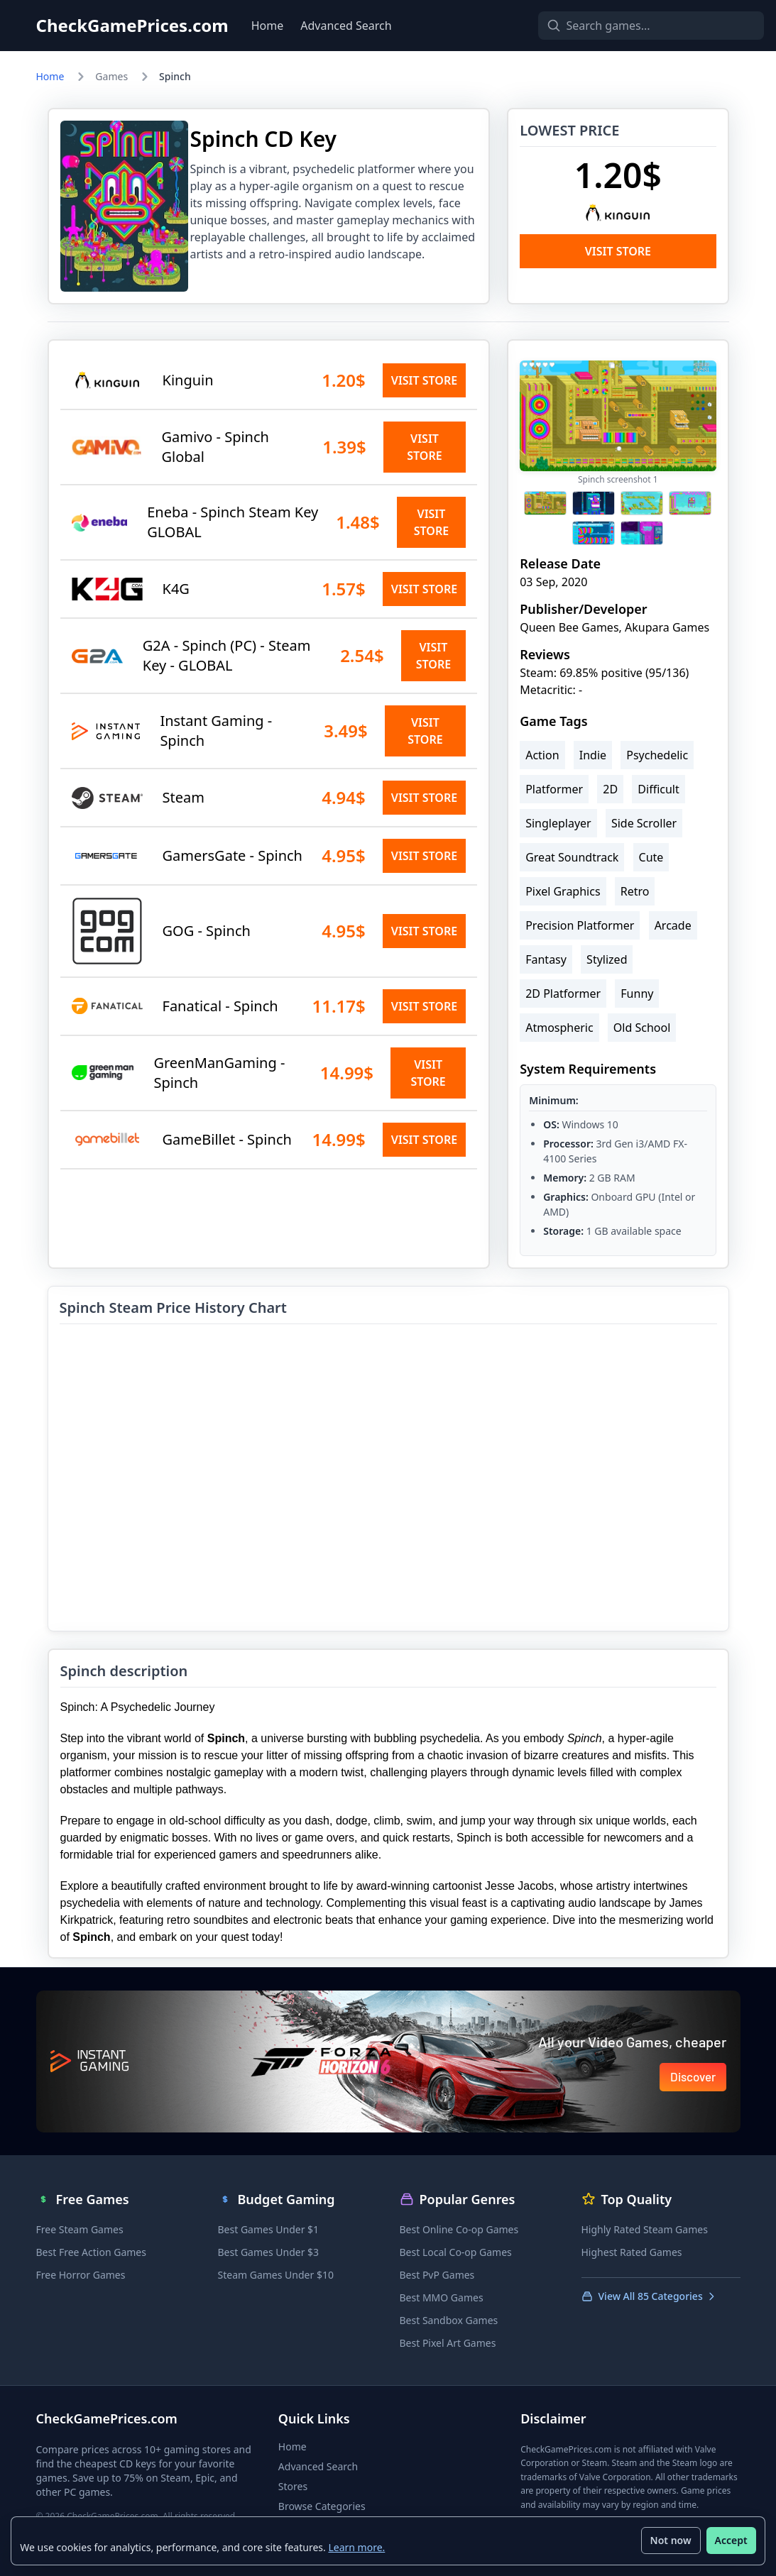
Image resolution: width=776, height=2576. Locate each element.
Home (267, 25)
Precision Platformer (579, 925)
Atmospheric (559, 1027)
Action (542, 755)
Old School (641, 1027)
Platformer (554, 789)
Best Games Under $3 (268, 2252)
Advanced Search (345, 25)
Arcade (673, 925)
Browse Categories (322, 2506)
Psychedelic (657, 755)
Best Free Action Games (91, 2252)
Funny (637, 993)
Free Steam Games (80, 2229)
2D (610, 789)
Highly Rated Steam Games (644, 2229)
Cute (651, 857)
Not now (670, 2540)
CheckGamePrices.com (132, 25)
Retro (635, 891)
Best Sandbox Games (449, 2320)
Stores (292, 2486)
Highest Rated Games (631, 2252)
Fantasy (546, 959)
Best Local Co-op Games (456, 2252)
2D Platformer (563, 993)
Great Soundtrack (571, 857)
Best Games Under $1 (268, 2229)
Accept (730, 2540)
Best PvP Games (437, 2274)
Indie (592, 755)
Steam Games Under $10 (276, 2274)
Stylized (606, 959)
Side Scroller (644, 823)
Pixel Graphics (562, 891)
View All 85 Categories (649, 2296)
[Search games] (627, 25)
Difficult (658, 789)
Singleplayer (558, 823)
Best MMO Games (441, 2297)
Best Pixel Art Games (448, 2343)
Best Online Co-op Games (459, 2229)
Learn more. (357, 2546)
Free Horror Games (81, 2274)
